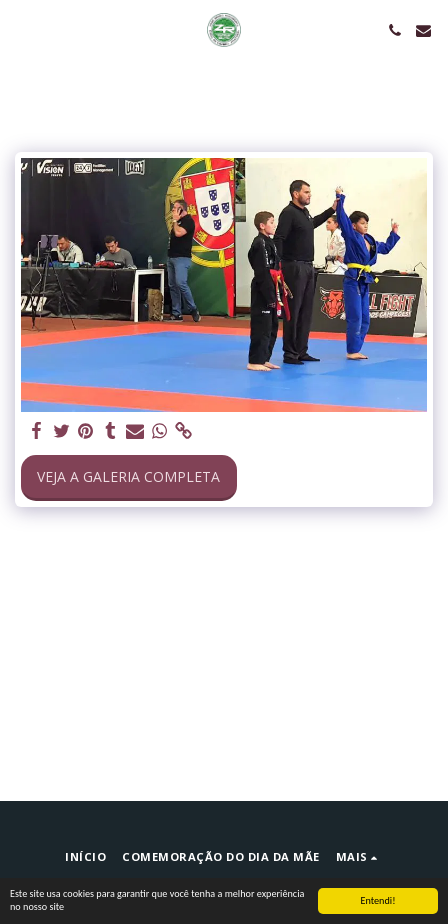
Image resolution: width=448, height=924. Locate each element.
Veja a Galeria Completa (128, 476)
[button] (22, 29)
